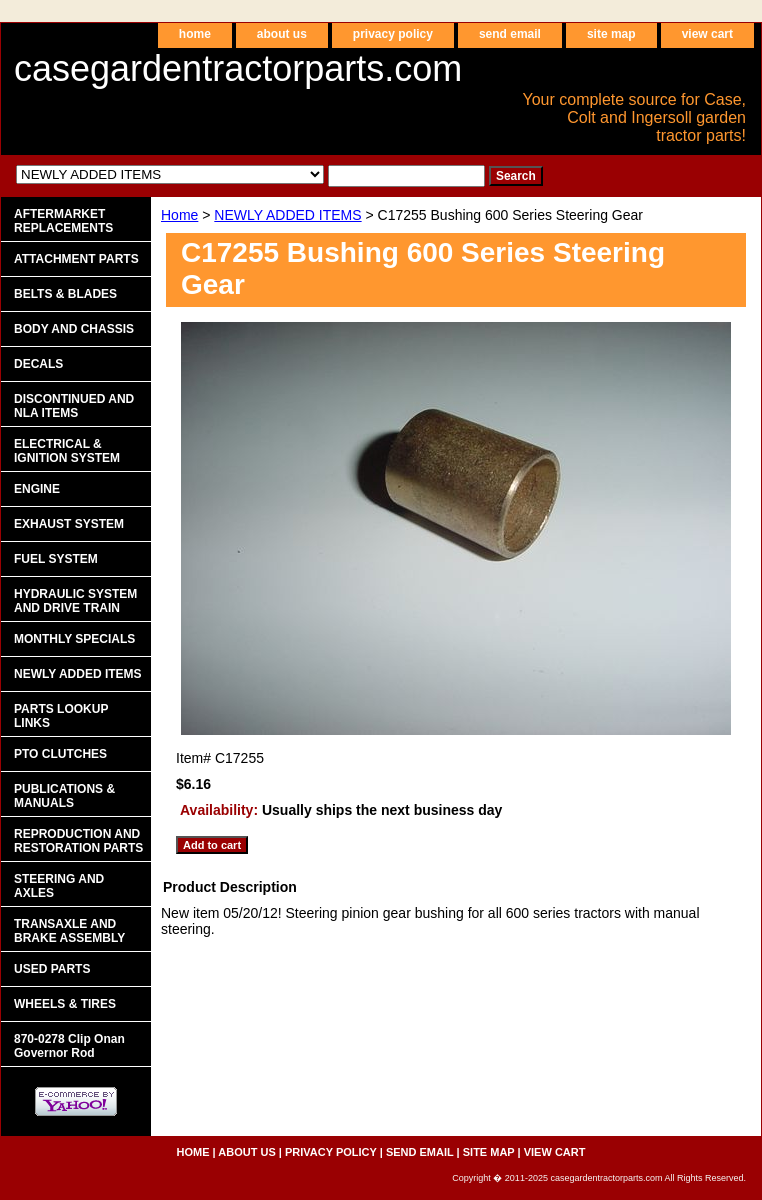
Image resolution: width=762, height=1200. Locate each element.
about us (282, 34)
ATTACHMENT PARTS (76, 259)
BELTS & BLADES (65, 294)
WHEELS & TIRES (65, 1004)
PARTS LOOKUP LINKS (61, 716)
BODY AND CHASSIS (74, 329)
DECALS (38, 364)
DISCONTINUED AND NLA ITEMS (74, 406)
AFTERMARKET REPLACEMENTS (63, 221)
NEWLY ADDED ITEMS (287, 215)
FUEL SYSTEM (56, 559)
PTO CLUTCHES (60, 754)
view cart (707, 34)
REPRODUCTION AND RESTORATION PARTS (78, 841)
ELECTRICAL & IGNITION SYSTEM (67, 451)
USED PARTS (52, 969)
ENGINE (37, 489)
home (195, 34)
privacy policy (393, 34)
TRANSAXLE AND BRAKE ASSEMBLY (69, 931)
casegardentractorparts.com (238, 68)
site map (611, 34)
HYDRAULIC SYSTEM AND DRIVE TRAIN (75, 601)
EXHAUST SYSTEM (69, 524)
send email (510, 34)
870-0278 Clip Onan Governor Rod (69, 1046)
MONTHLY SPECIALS (74, 639)
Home (179, 215)
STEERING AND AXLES (59, 886)
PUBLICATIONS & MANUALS (64, 796)
